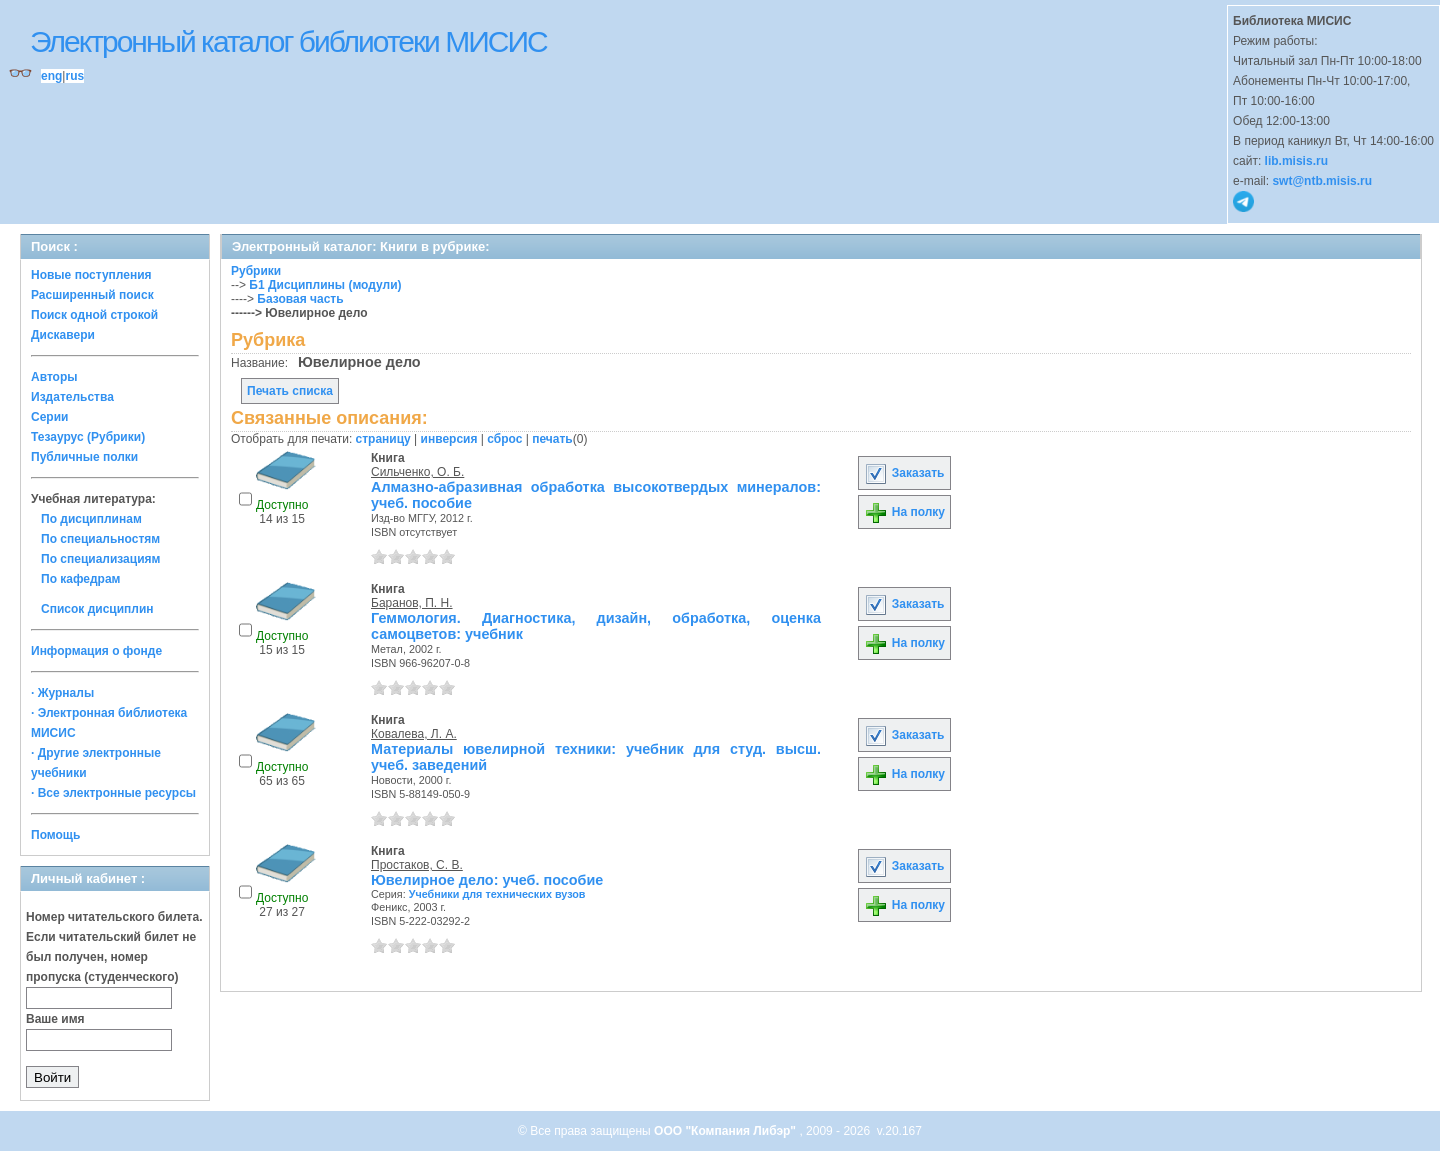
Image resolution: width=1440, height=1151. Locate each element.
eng (51, 76)
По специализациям (100, 559)
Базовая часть (300, 299)
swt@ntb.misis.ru (1322, 181)
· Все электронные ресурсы (113, 793)
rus (74, 76)
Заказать (904, 473)
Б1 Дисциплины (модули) (325, 285)
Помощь (55, 835)
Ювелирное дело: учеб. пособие (487, 880)
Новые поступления (91, 275)
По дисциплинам (91, 519)
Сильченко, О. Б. (417, 472)
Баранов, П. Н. (412, 603)
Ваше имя (55, 1019)
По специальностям (100, 539)
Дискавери (63, 335)
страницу (383, 439)
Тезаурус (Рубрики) (88, 437)
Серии (49, 417)
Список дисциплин (97, 609)
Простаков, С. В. (417, 865)
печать (552, 439)
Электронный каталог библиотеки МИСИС (288, 41)
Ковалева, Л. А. (414, 734)
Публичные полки (84, 457)
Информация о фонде (96, 651)
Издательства (72, 397)
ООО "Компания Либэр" (726, 1131)
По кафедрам (80, 579)
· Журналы (62, 693)
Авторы (54, 377)
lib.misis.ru (1296, 161)
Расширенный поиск (92, 295)
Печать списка (290, 391)
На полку (904, 512)
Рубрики (256, 271)
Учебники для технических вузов (497, 894)
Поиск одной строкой (94, 315)
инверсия (449, 439)
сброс (504, 439)
